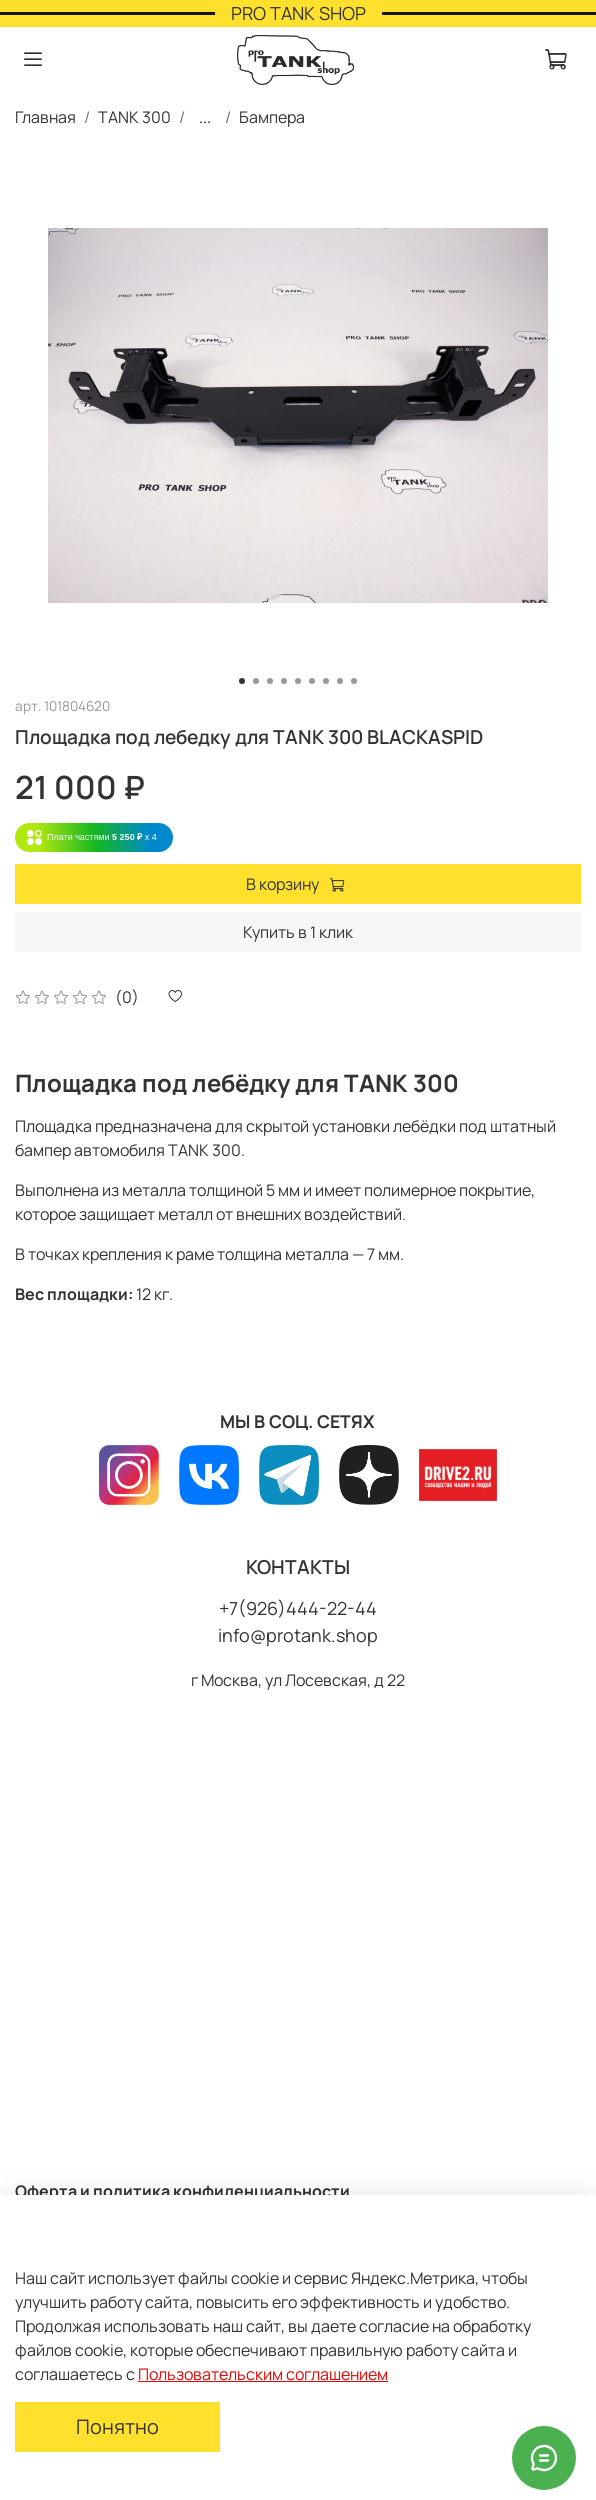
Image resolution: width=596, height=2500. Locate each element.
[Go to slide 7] (326, 681)
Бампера (272, 117)
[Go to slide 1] (242, 681)
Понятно (117, 2426)
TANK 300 (134, 117)
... (205, 117)
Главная (45, 117)
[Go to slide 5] (298, 681)
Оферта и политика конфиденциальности (182, 2191)
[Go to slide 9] (354, 681)
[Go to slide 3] (270, 681)
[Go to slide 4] (284, 681)
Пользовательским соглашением (263, 2374)
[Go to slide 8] (340, 681)
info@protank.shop (298, 1635)
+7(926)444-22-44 (298, 1608)
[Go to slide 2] (256, 681)
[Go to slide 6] (312, 681)
